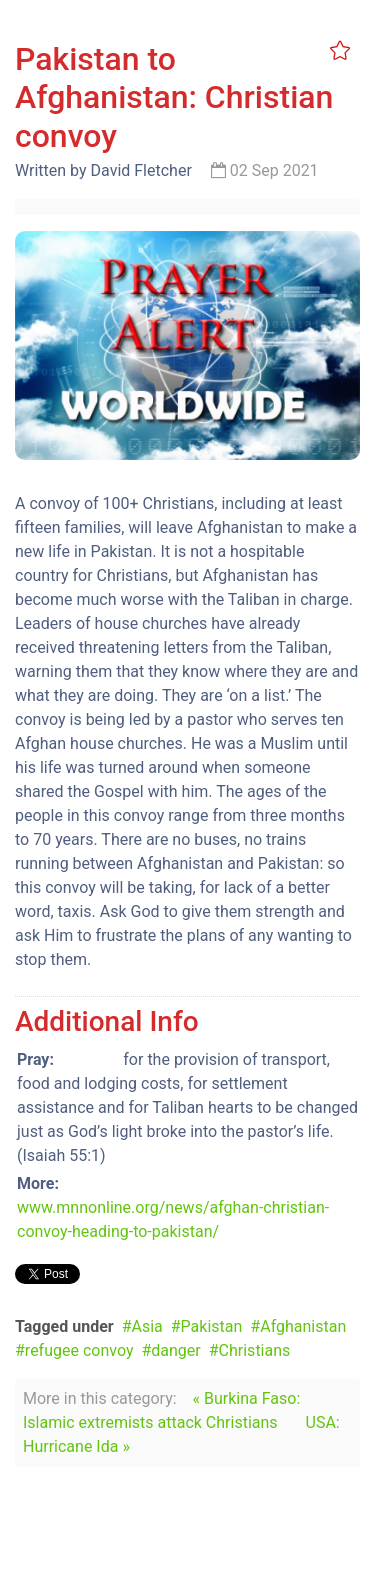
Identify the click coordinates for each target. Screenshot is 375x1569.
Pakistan (212, 1326)
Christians (255, 1350)
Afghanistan (303, 1326)
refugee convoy (79, 1350)
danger (175, 1350)
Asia (146, 1326)
